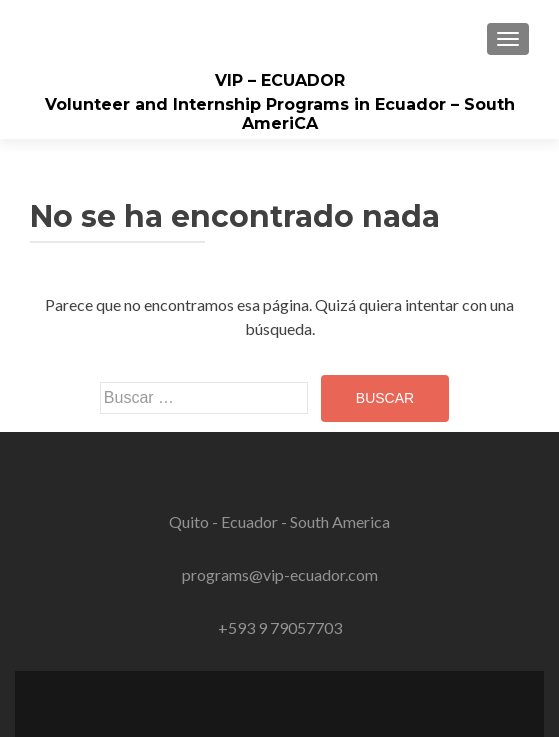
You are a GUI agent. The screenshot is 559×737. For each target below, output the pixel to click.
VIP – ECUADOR (280, 80)
